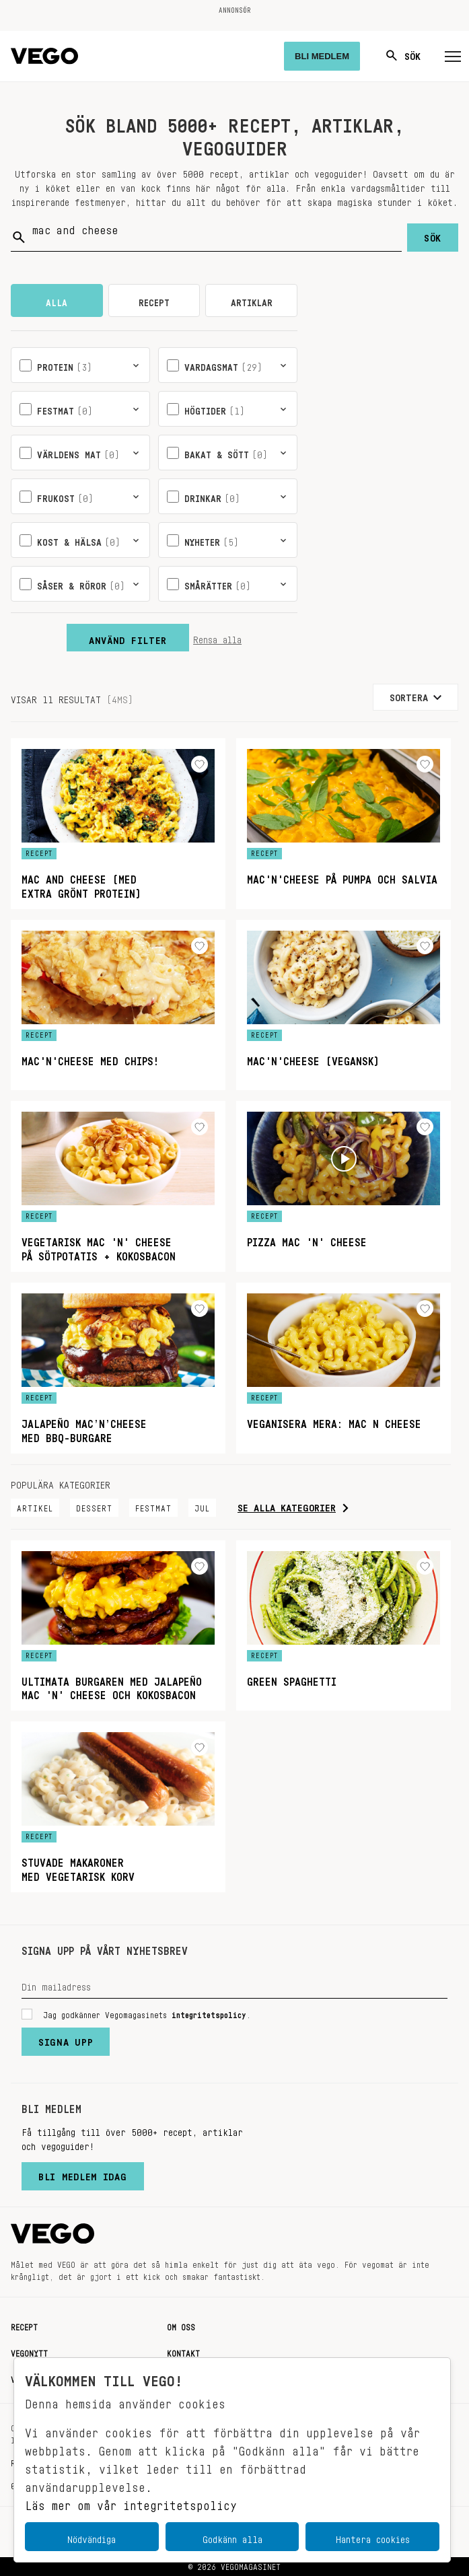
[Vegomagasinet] (44, 56)
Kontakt (183, 2351)
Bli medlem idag (82, 2173)
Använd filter (128, 637)
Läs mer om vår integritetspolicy (131, 2502)
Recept (24, 2325)
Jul (202, 1506)
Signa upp (65, 2039)
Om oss (181, 2325)
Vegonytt (29, 2351)
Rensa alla (217, 637)
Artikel (35, 1506)
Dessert (94, 1506)
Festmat (153, 1506)
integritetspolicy (209, 2012)
